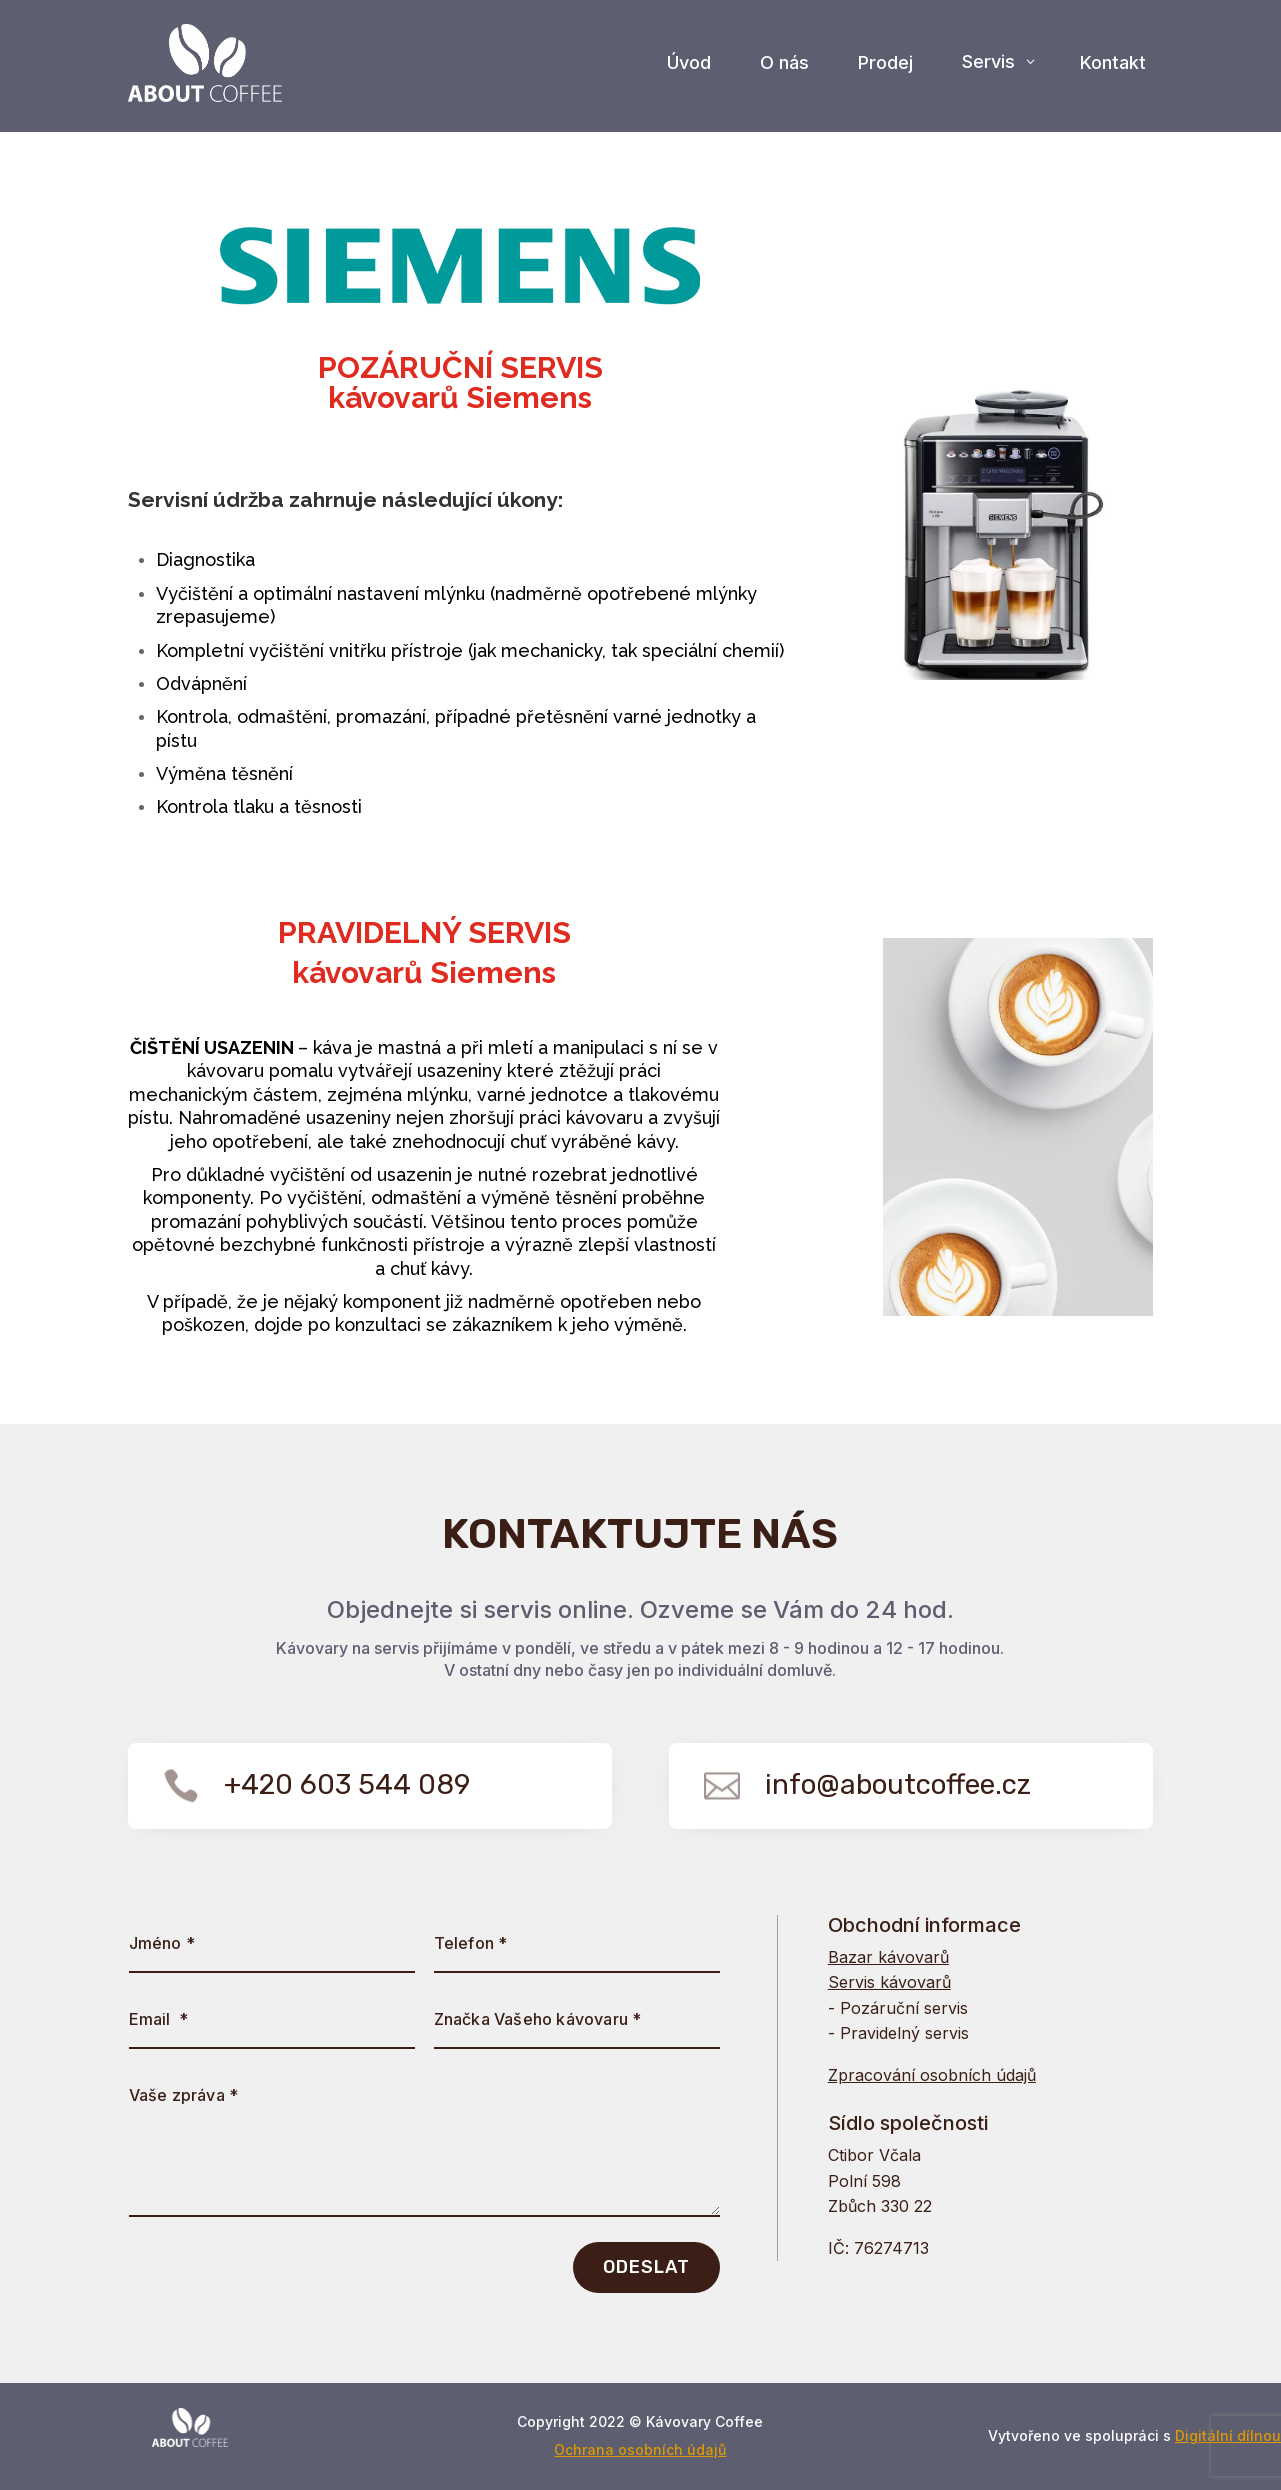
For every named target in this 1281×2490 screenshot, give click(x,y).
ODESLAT (646, 2267)
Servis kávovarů (889, 1982)
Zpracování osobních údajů (932, 2075)
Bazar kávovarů (888, 1957)
